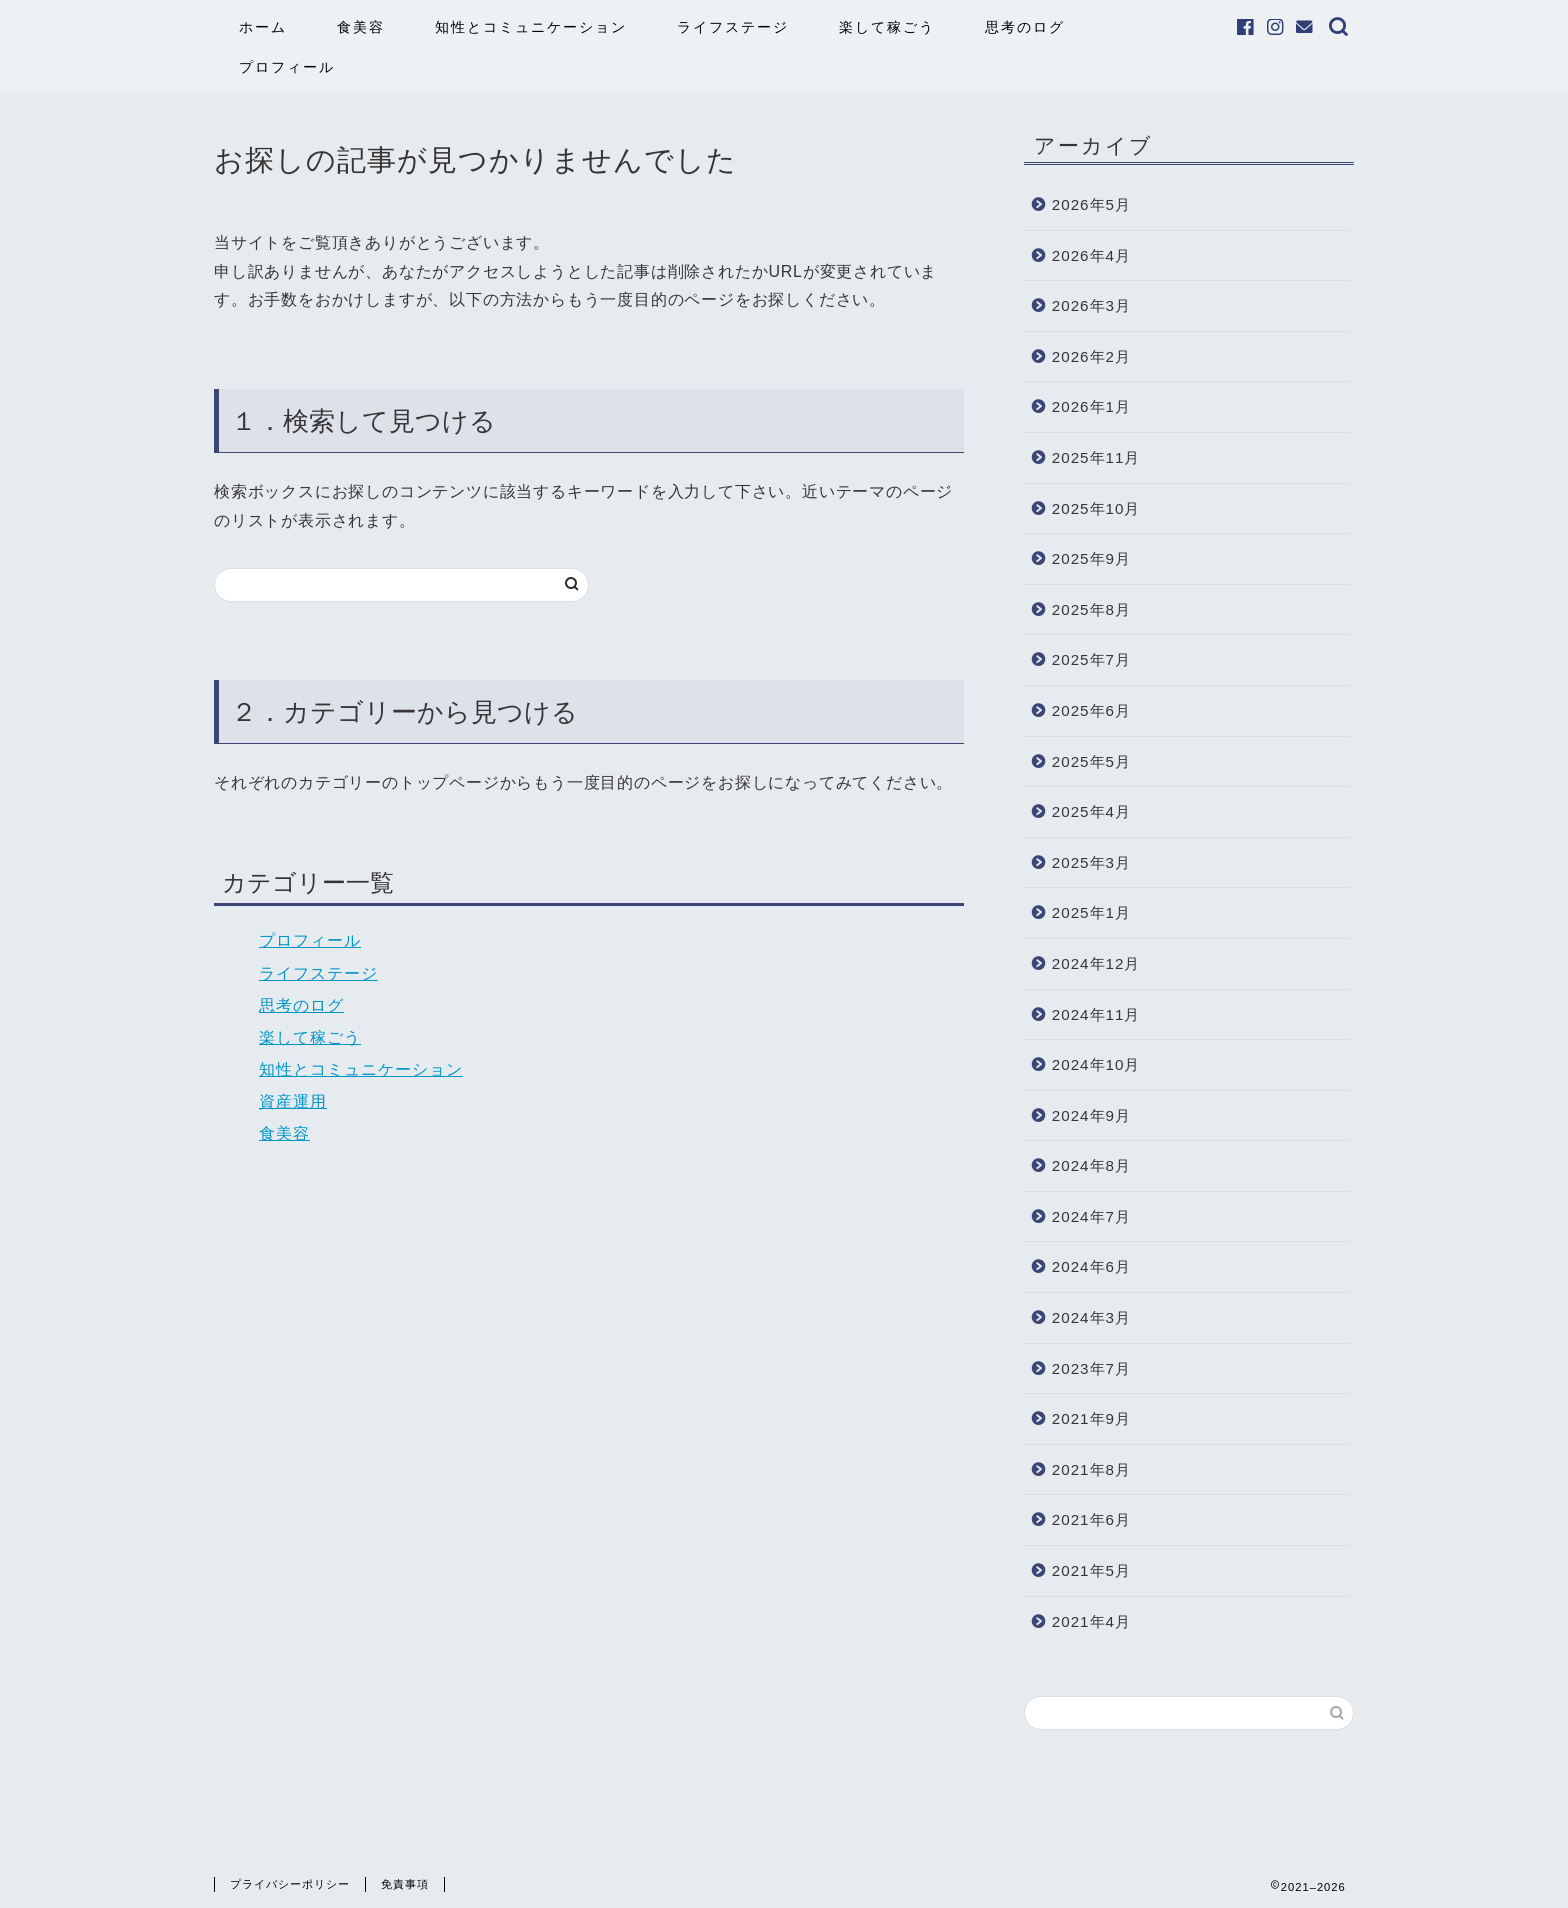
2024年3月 (1091, 1317)
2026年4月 (1091, 255)
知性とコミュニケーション (531, 27)
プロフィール (287, 67)
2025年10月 (1096, 508)
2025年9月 (1091, 558)
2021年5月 (1091, 1570)
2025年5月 (1091, 761)
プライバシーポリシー (290, 1884)
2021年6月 (1091, 1519)
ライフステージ (733, 27)
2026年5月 (1091, 204)
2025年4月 (1091, 811)
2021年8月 (1091, 1469)
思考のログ (1025, 27)
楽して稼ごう (887, 27)
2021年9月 (1091, 1418)
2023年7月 (1091, 1368)
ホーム (263, 27)
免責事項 (405, 1884)
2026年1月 (1091, 406)
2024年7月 (1091, 1216)
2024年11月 (1096, 1014)
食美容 (361, 27)
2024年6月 (1091, 1266)
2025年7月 (1091, 659)
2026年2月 (1091, 356)
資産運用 (293, 1101)
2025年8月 (1091, 609)
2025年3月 (1091, 862)
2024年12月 (1096, 963)
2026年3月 (1091, 305)
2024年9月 (1091, 1115)
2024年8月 (1091, 1165)
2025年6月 (1091, 710)
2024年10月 (1096, 1064)
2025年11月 (1096, 457)
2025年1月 (1091, 912)
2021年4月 (1091, 1621)
